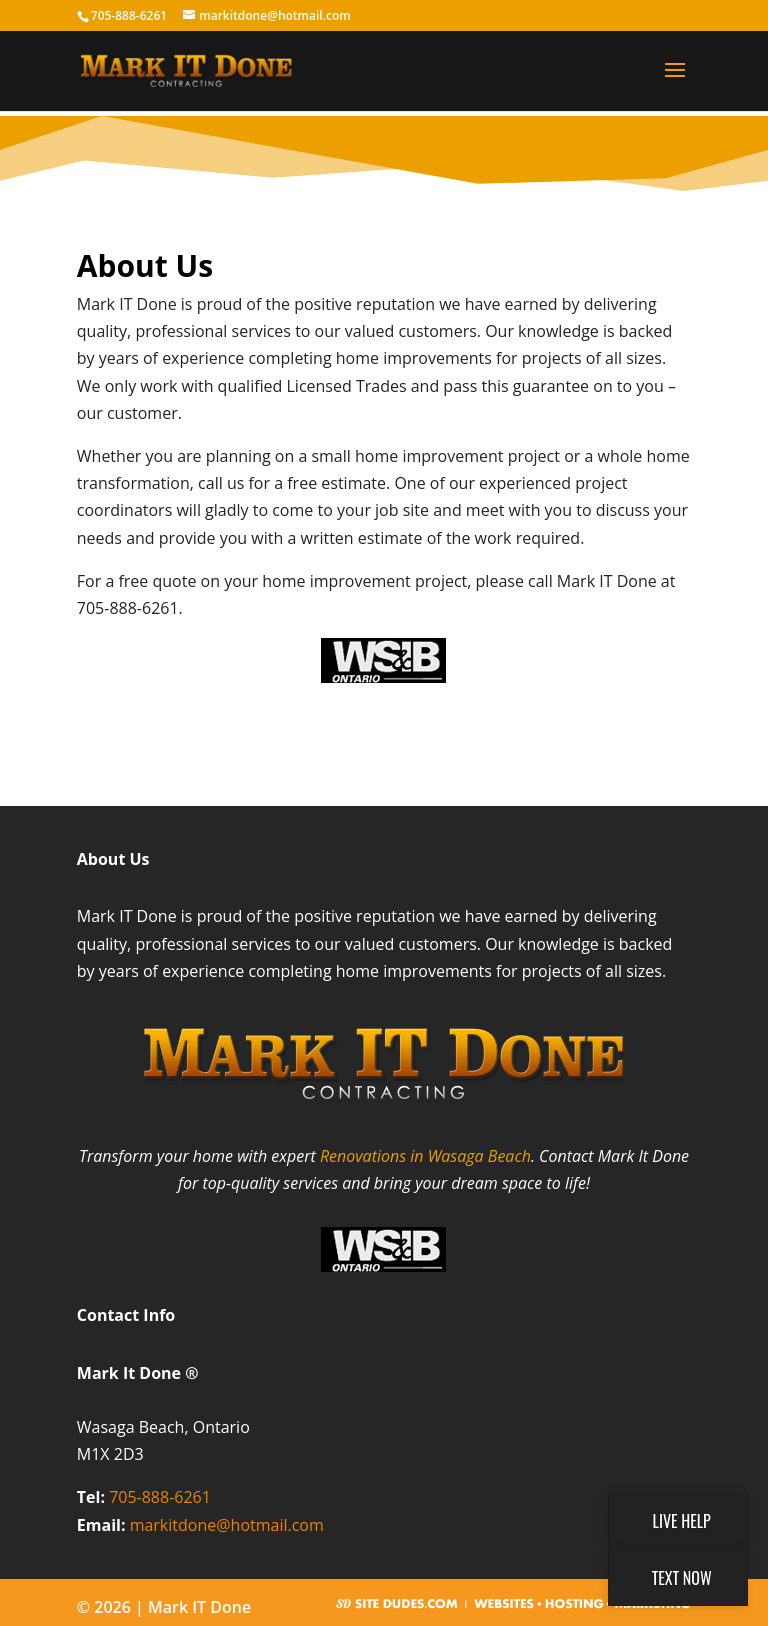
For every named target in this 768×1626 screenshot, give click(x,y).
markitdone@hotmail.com (227, 1525)
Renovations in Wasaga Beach (425, 1156)
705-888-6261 (160, 1497)
